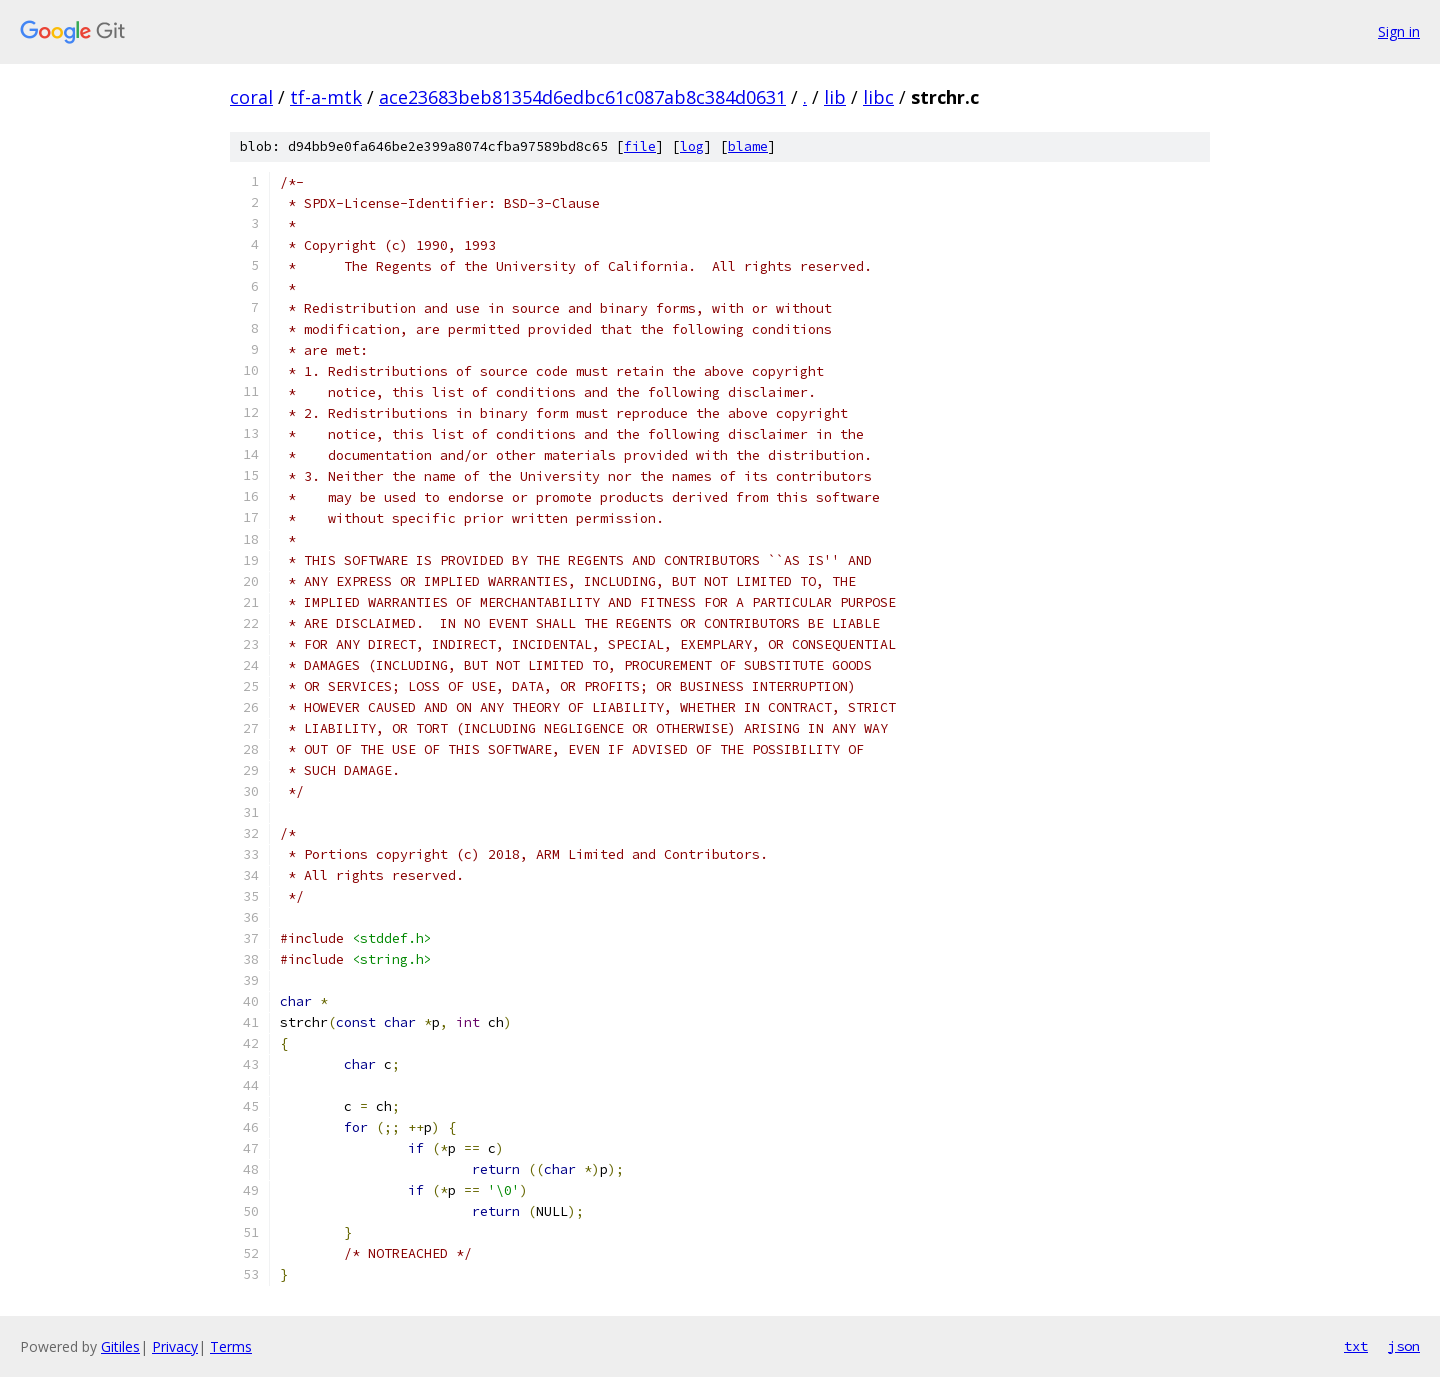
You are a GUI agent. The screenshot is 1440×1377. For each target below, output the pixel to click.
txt (1356, 1346)
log (692, 146)
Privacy (175, 1346)
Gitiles (120, 1346)
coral (251, 97)
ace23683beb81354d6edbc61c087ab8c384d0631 (582, 97)
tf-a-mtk (326, 97)
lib (835, 97)
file (640, 146)
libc (878, 97)
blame (748, 146)
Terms (231, 1346)
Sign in (1399, 31)
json (1404, 1346)
